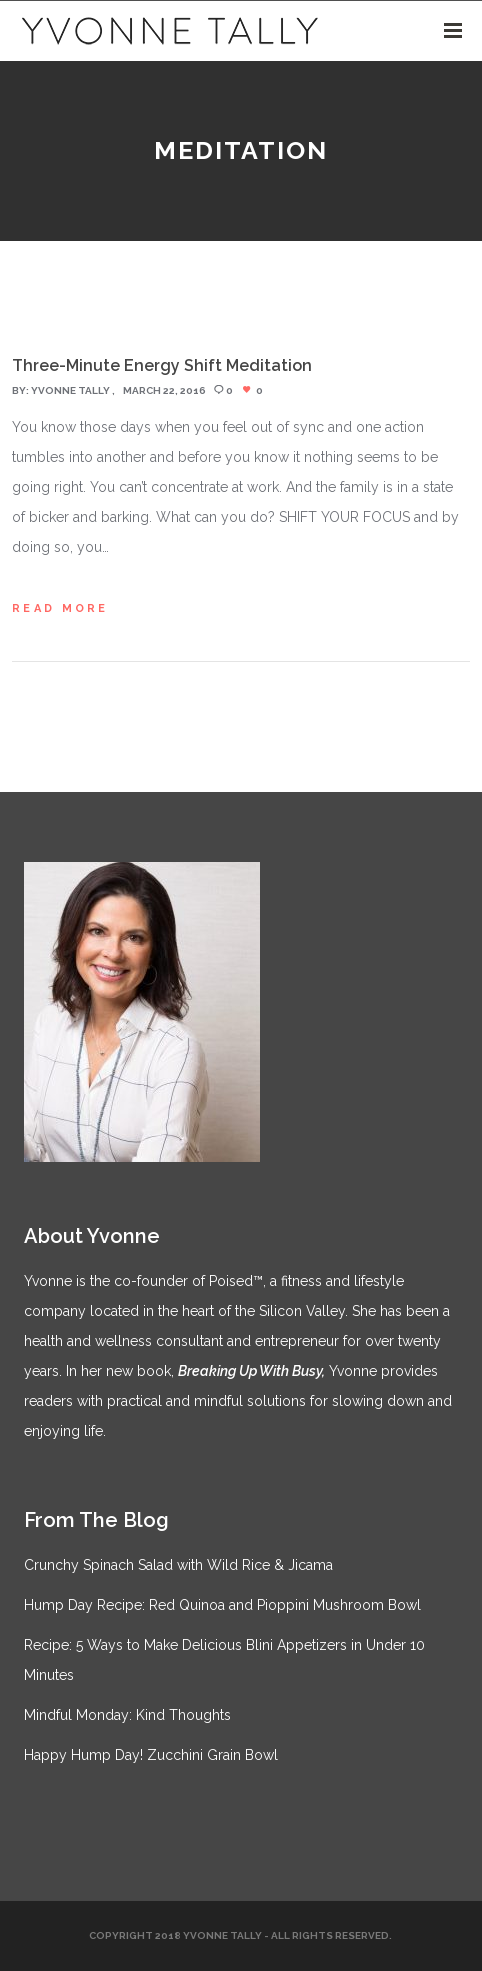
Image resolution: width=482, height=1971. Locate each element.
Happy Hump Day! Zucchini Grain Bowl (151, 1755)
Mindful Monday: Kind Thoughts (127, 1715)
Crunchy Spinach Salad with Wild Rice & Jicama (178, 1565)
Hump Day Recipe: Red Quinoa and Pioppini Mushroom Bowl (222, 1605)
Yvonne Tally (70, 390)
